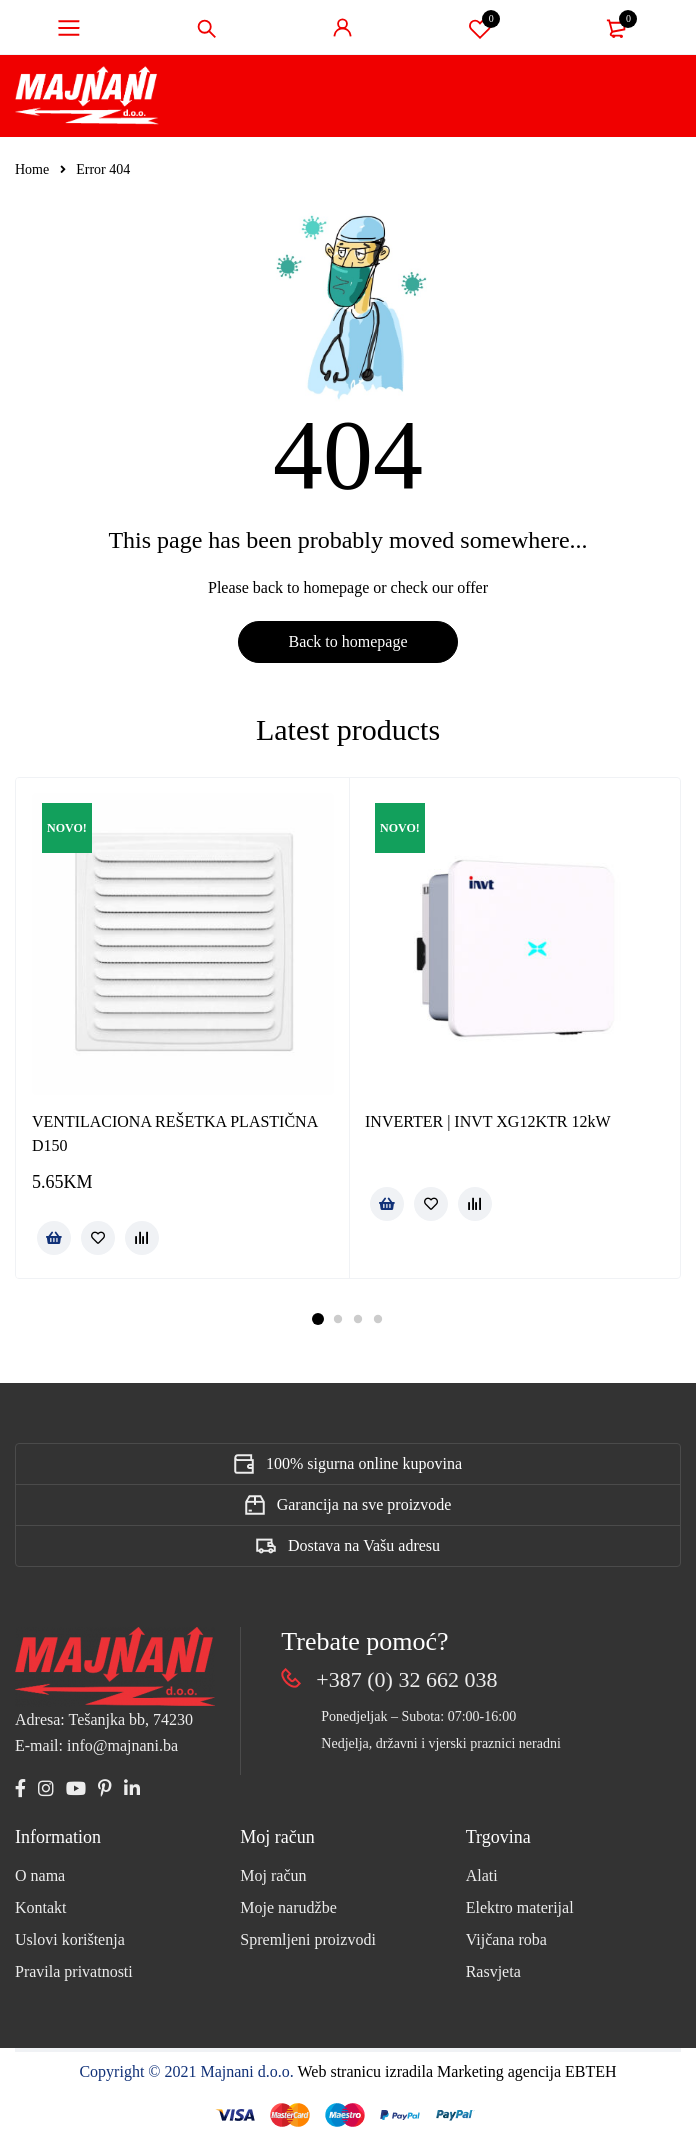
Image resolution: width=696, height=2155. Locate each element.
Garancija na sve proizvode (364, 1504)
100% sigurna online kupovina (364, 1463)
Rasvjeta (493, 1971)
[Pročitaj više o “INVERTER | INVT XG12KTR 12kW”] (387, 1204)
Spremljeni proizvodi (308, 1939)
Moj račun (273, 1875)
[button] (54, 1238)
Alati (482, 1875)
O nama (40, 1875)
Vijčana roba (506, 1939)
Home (32, 169)
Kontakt (41, 1907)
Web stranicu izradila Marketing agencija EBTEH (457, 2071)
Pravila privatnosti (74, 1971)
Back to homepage (347, 641)
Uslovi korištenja (70, 1939)
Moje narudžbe (288, 1907)
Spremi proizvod (480, 28)
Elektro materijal (520, 1907)
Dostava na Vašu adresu (364, 1545)
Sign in (343, 28)
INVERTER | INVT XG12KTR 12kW (487, 1121)
